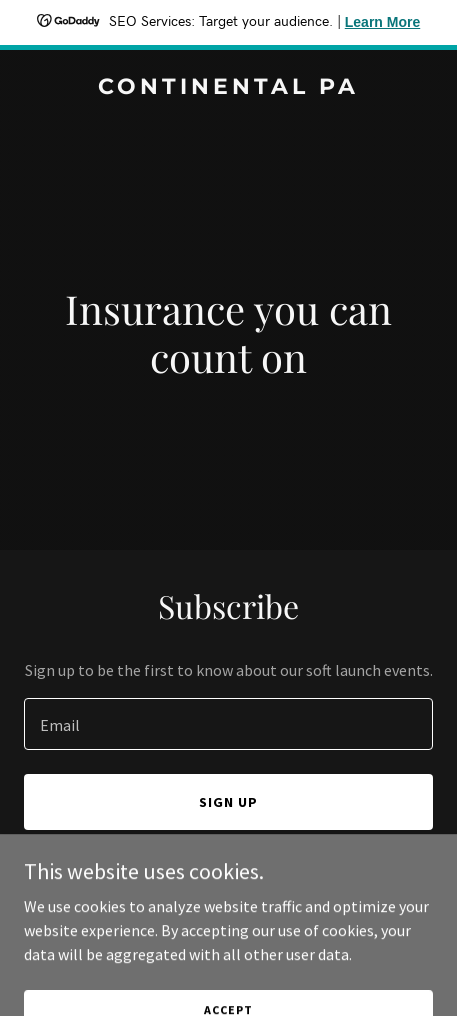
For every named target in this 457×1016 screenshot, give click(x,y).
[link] (228, 88)
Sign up (228, 802)
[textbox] (228, 724)
